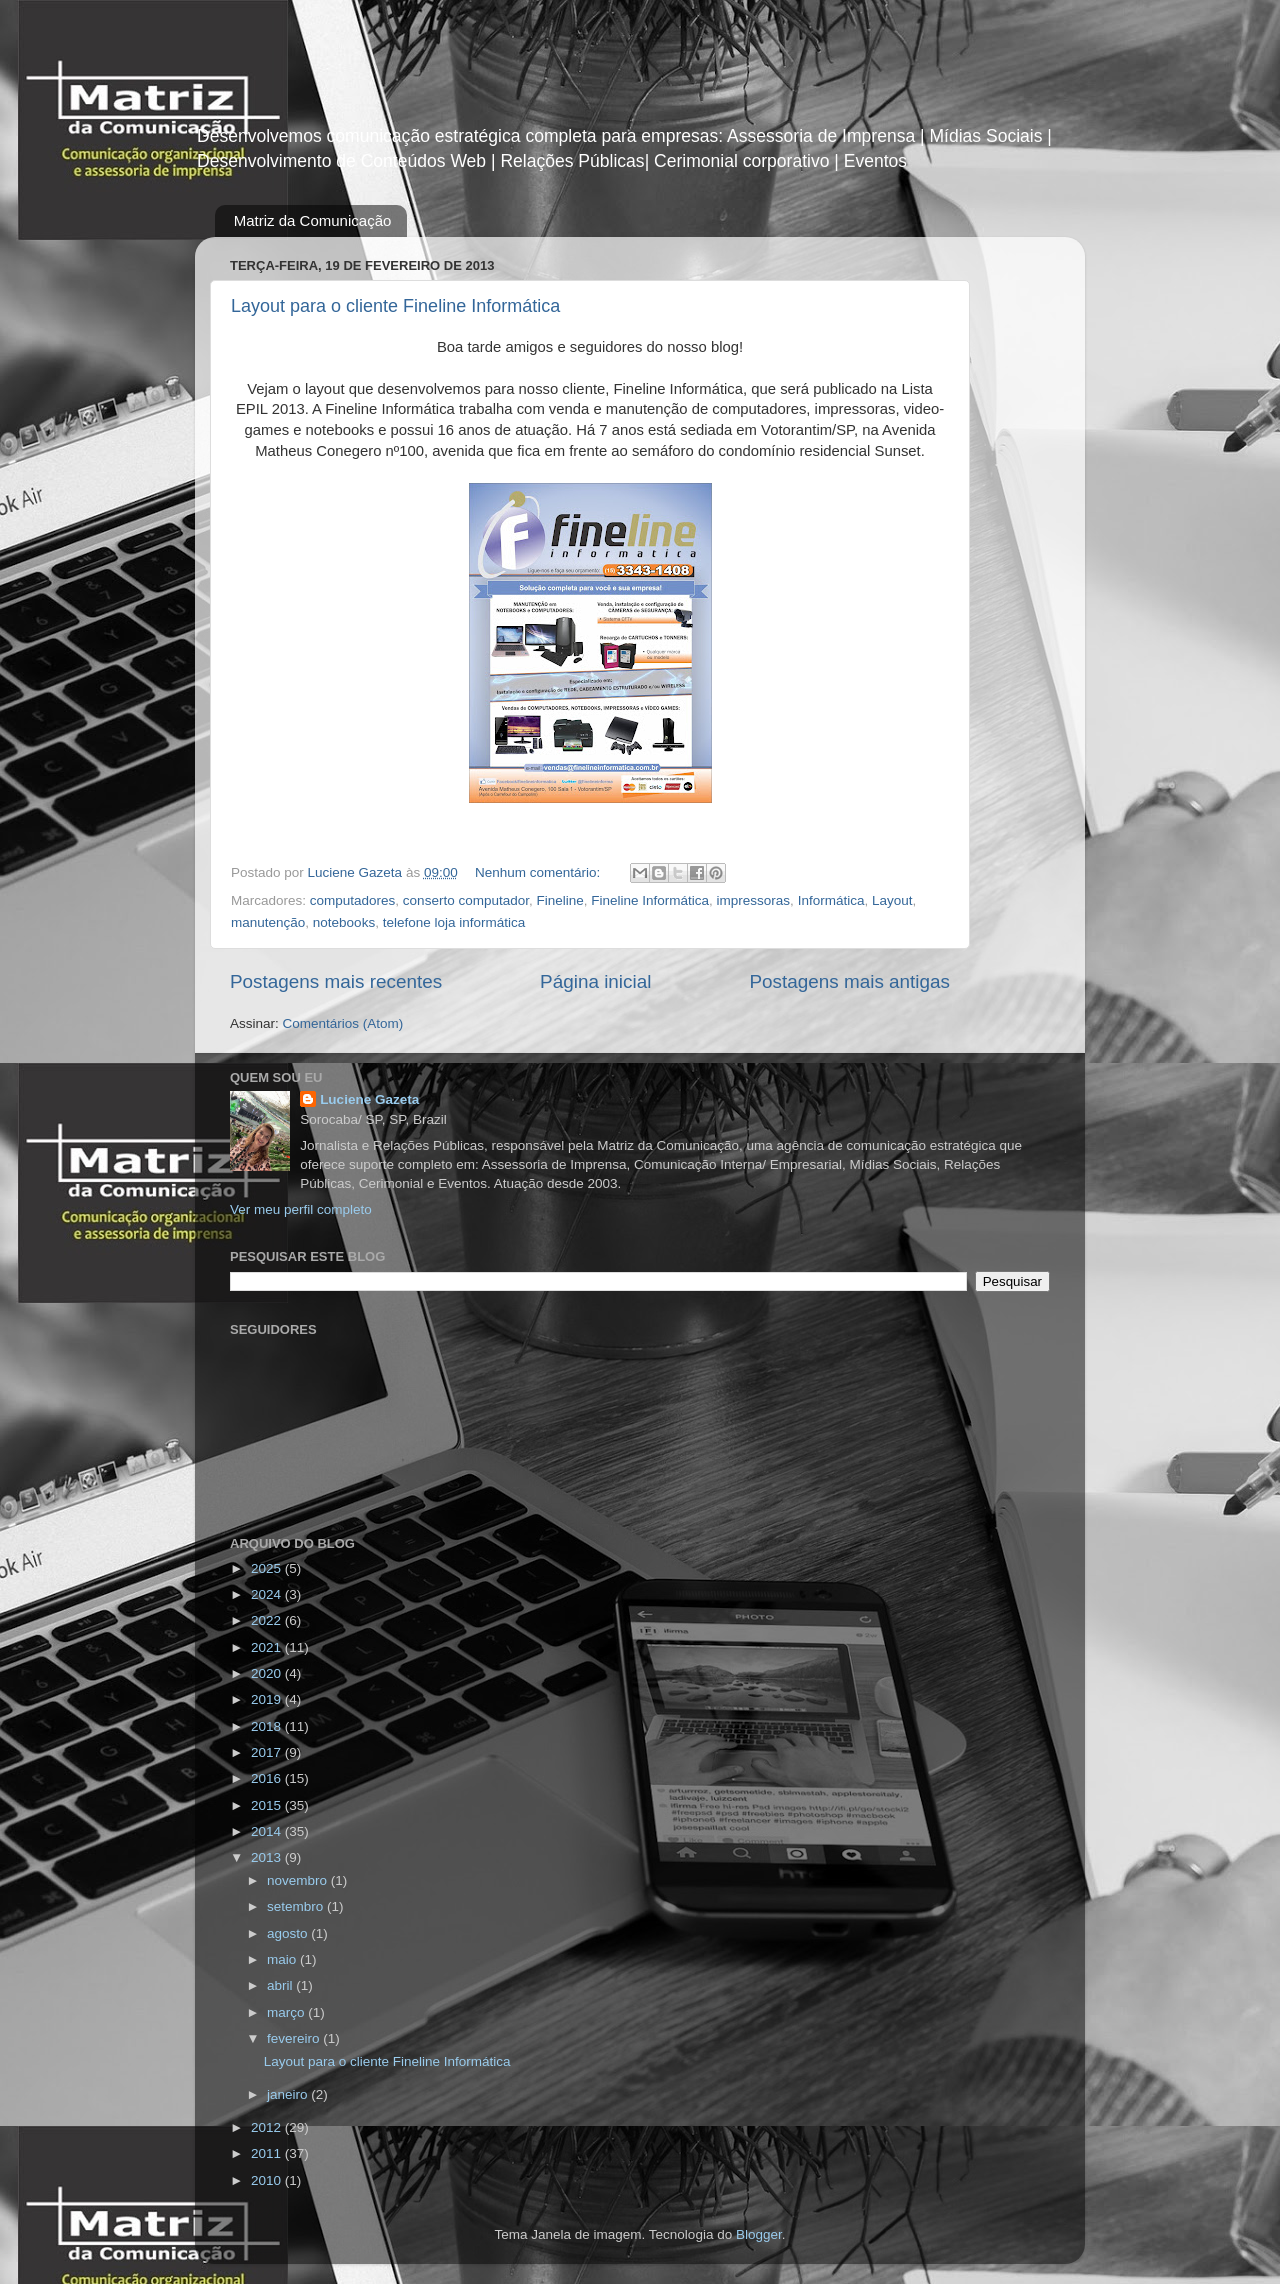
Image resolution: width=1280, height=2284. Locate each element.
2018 (268, 1726)
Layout (892, 900)
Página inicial (595, 981)
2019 (268, 1699)
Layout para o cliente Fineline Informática (395, 306)
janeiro (289, 2094)
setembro (297, 1906)
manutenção (268, 922)
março (287, 2012)
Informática (831, 900)
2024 (268, 1594)
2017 (268, 1752)
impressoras (754, 900)
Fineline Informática (650, 900)
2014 (268, 1831)
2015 (268, 1805)
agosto (289, 1933)
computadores (353, 900)
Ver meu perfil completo (301, 1209)
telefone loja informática (454, 922)
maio (283, 1959)
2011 (268, 2153)
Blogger (759, 2234)
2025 (268, 1568)
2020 (268, 1673)
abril (281, 1985)
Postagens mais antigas (849, 981)
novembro (299, 1880)
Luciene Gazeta (369, 1099)
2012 (268, 2127)
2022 (268, 1620)
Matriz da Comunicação (313, 220)
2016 (268, 1778)
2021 (268, 1647)
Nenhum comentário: (539, 872)
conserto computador (466, 900)
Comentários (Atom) (343, 1023)
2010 (268, 2180)
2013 (268, 1857)
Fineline (559, 900)
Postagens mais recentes (336, 981)
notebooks (344, 922)
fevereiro (295, 2038)
